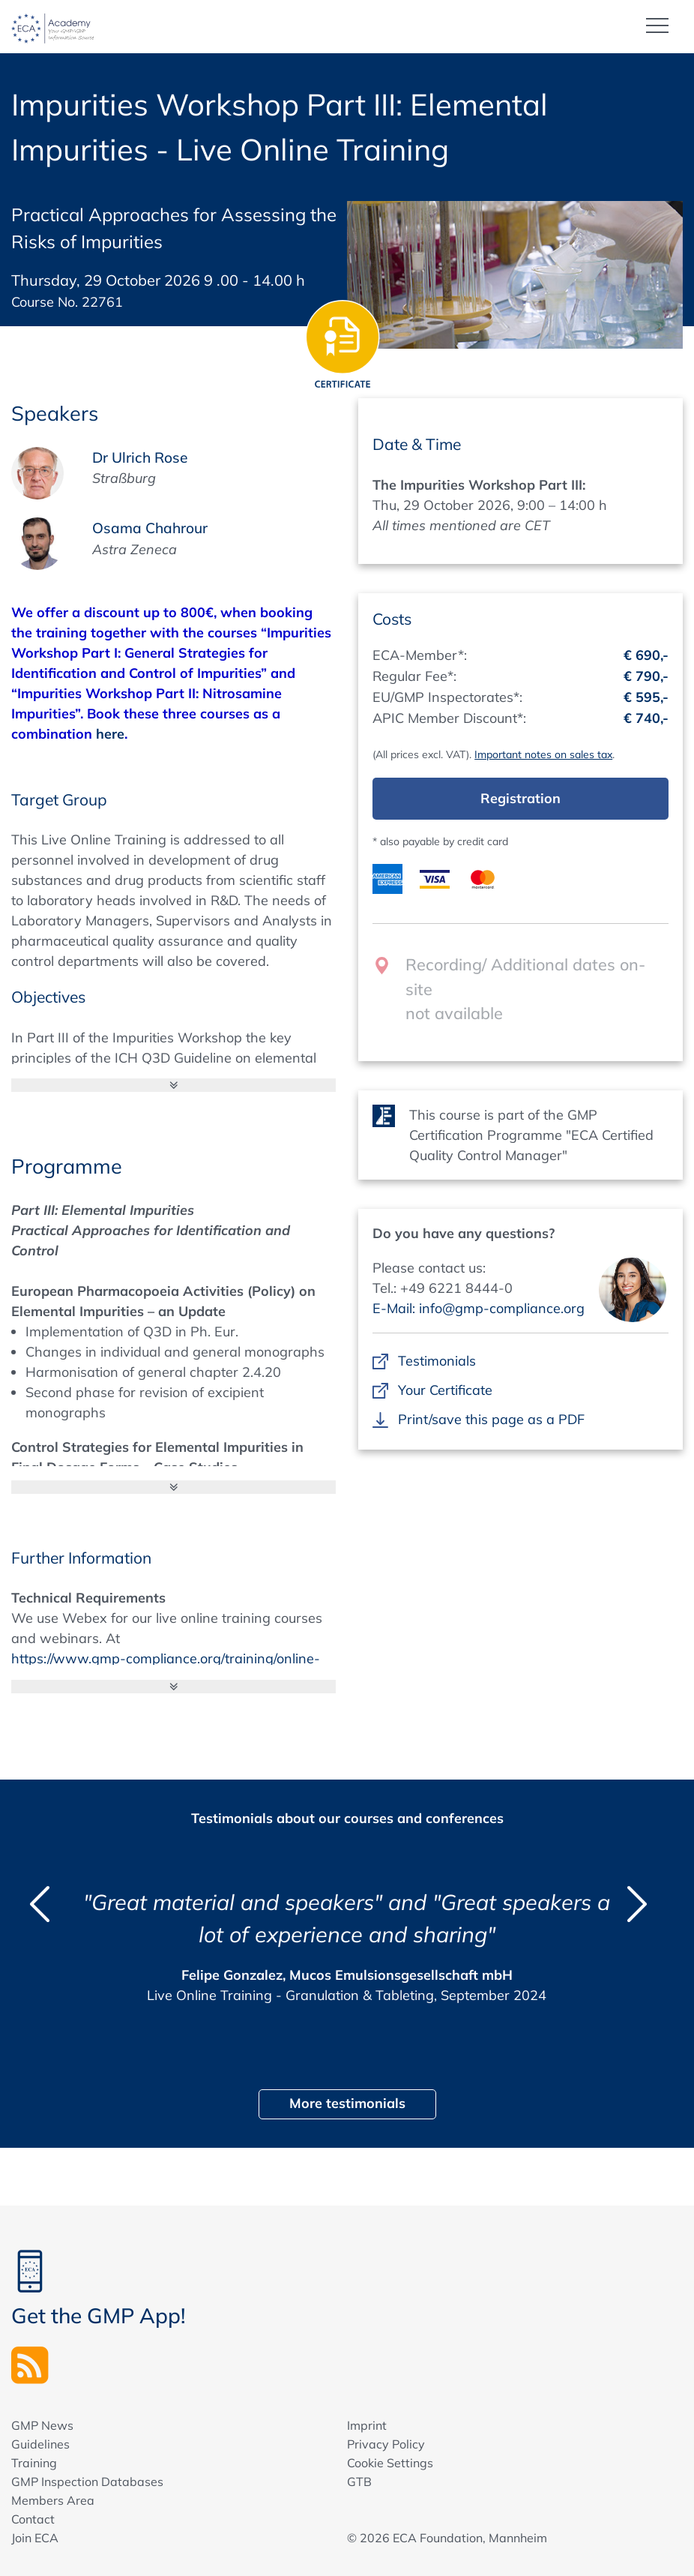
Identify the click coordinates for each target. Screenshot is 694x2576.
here (110, 733)
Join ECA (34, 2537)
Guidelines (40, 2443)
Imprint (367, 2424)
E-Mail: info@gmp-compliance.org (478, 1307)
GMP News (42, 2424)
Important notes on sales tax (543, 753)
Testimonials (436, 1360)
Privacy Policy (386, 2443)
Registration (520, 797)
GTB (359, 2480)
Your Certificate (444, 1389)
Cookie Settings (390, 2462)
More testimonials (347, 2102)
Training (34, 2462)
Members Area (52, 2499)
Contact (33, 2518)
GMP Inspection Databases (87, 2480)
